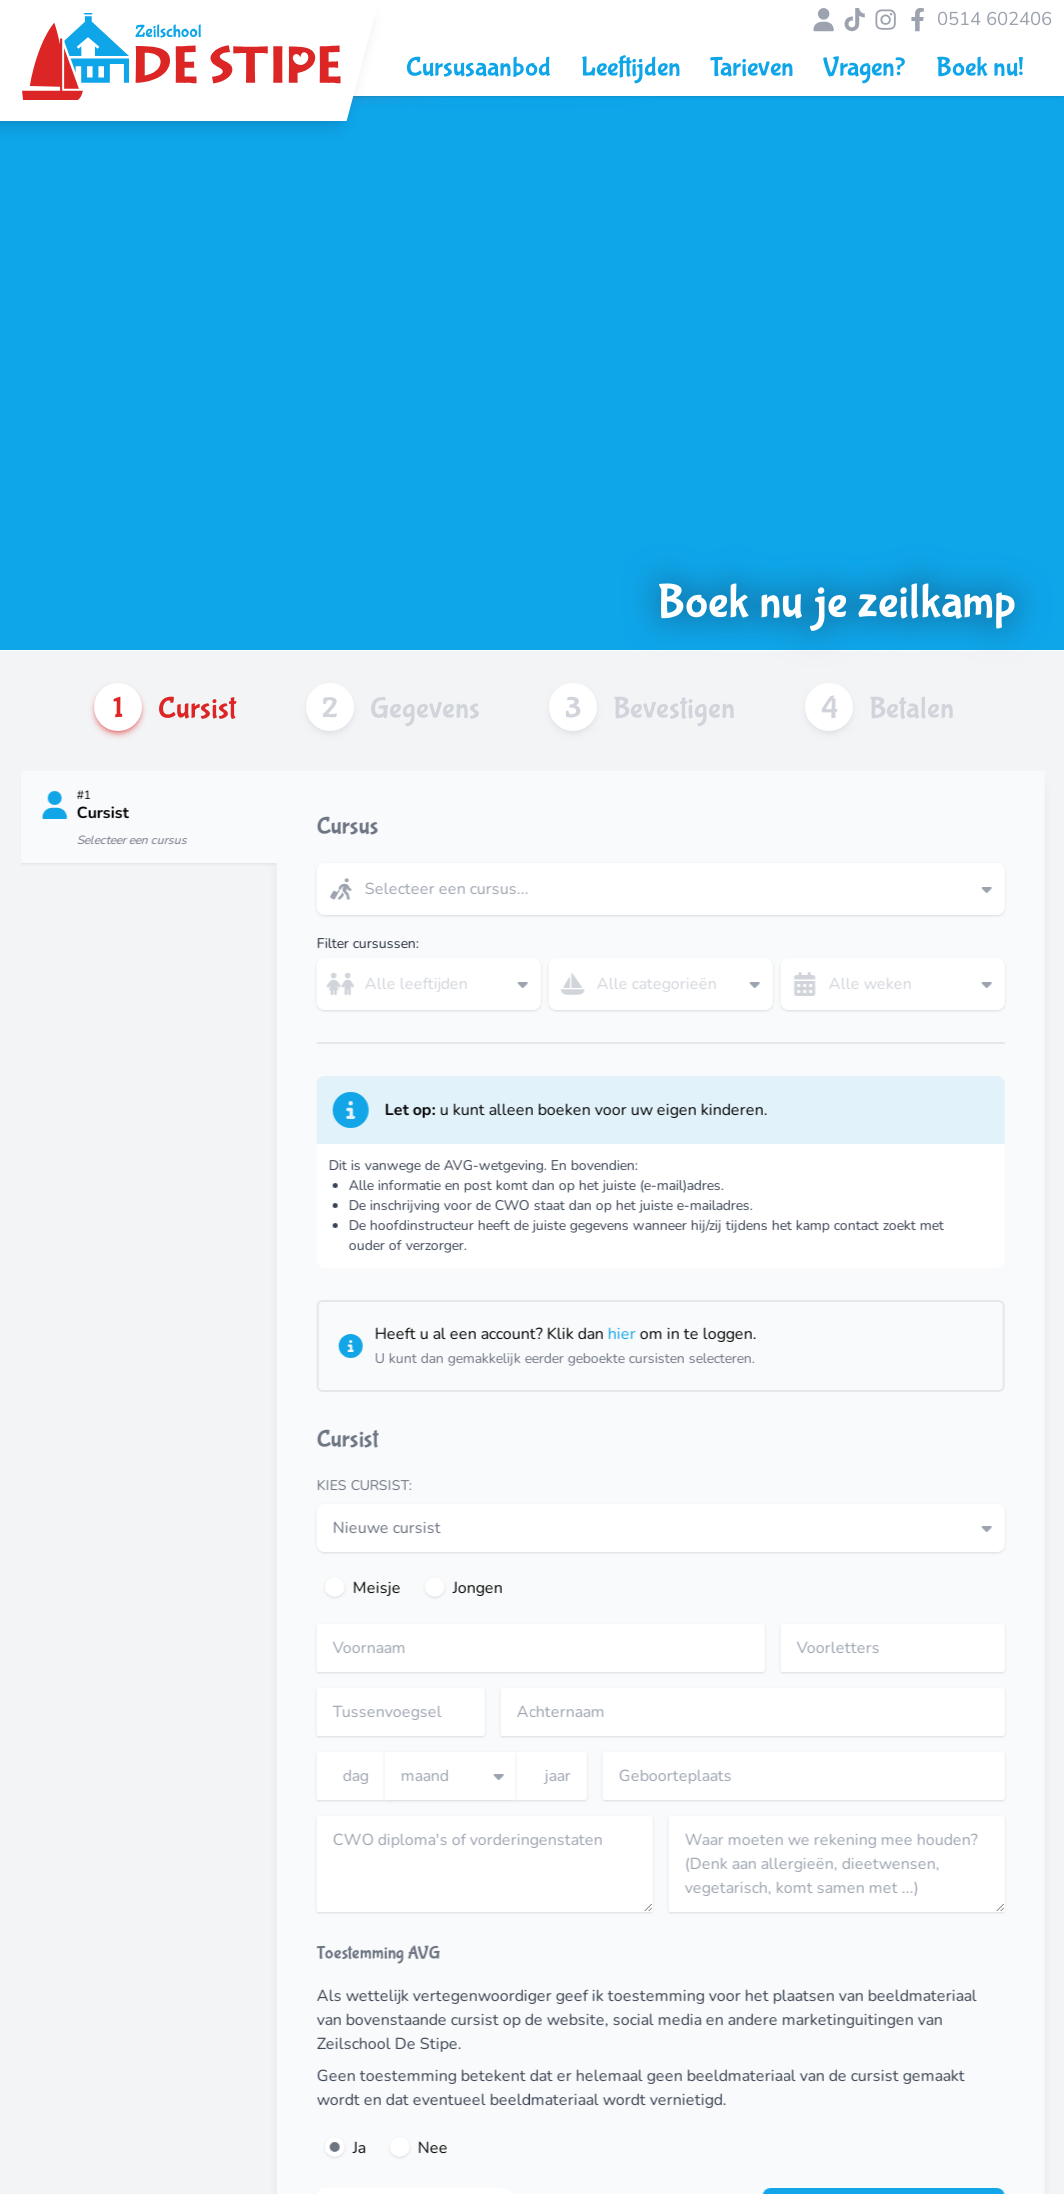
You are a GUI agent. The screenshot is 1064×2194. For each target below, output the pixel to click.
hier (658, 1334)
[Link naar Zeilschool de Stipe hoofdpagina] (181, 67)
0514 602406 (994, 19)
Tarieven (752, 67)
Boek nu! (980, 67)
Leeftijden (631, 67)
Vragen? (864, 67)
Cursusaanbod (478, 67)
